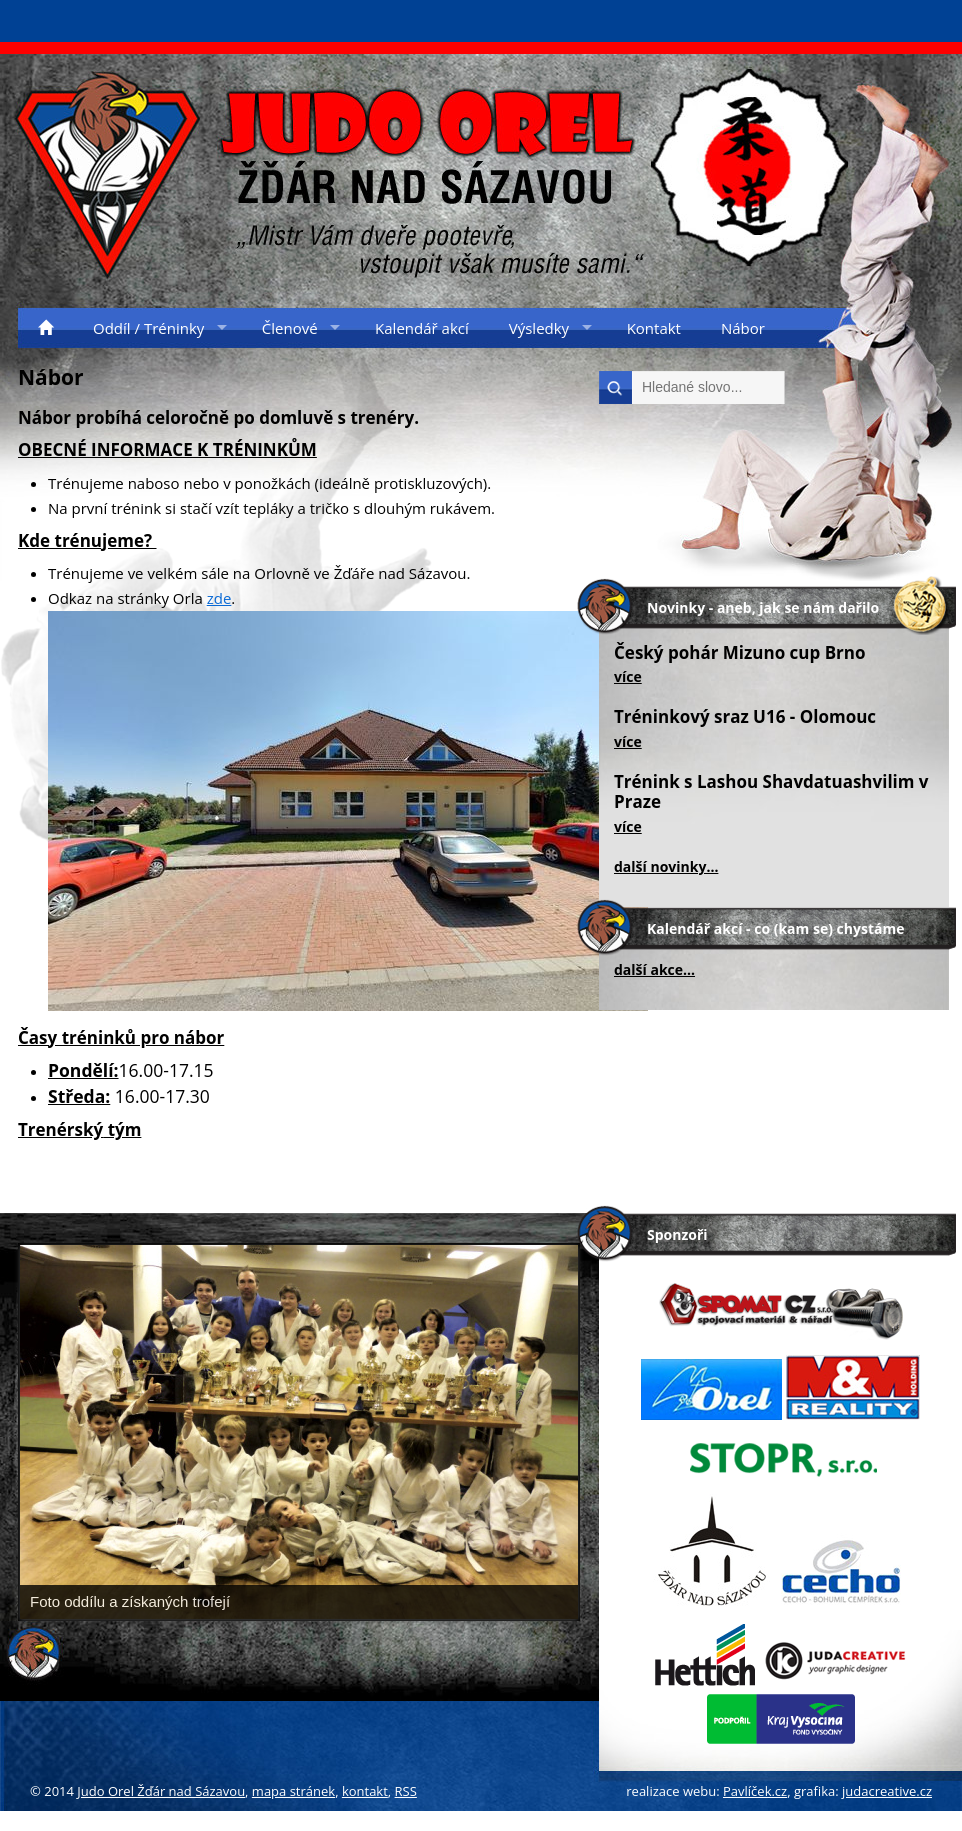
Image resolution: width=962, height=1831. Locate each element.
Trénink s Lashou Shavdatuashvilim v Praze (771, 791)
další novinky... (666, 866)
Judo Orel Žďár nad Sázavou (161, 1791)
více (628, 676)
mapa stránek (293, 1791)
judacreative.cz (887, 1791)
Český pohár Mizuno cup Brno (740, 652)
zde (219, 598)
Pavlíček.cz (755, 1791)
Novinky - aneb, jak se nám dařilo (763, 607)
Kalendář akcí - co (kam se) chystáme (775, 928)
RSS (406, 1791)
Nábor (51, 377)
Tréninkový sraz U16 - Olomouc (745, 716)
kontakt (365, 1791)
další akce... (654, 969)
